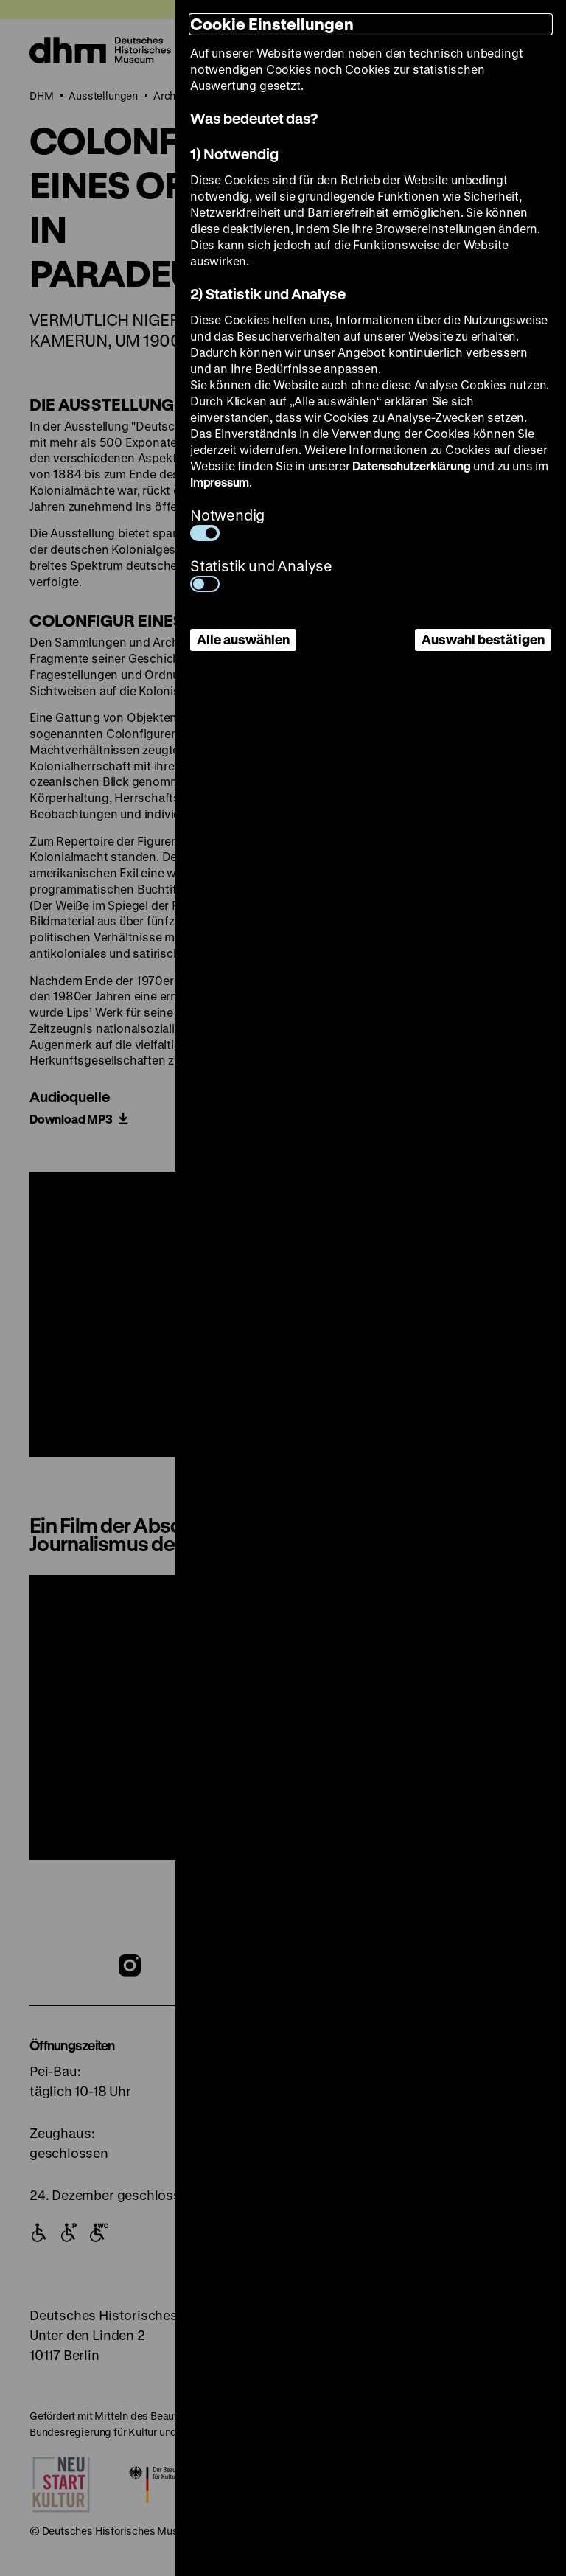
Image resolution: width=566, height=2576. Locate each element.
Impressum (219, 482)
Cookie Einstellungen (272, 24)
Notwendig (227, 523)
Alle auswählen (243, 639)
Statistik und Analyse (261, 574)
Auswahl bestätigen (483, 639)
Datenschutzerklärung (411, 466)
